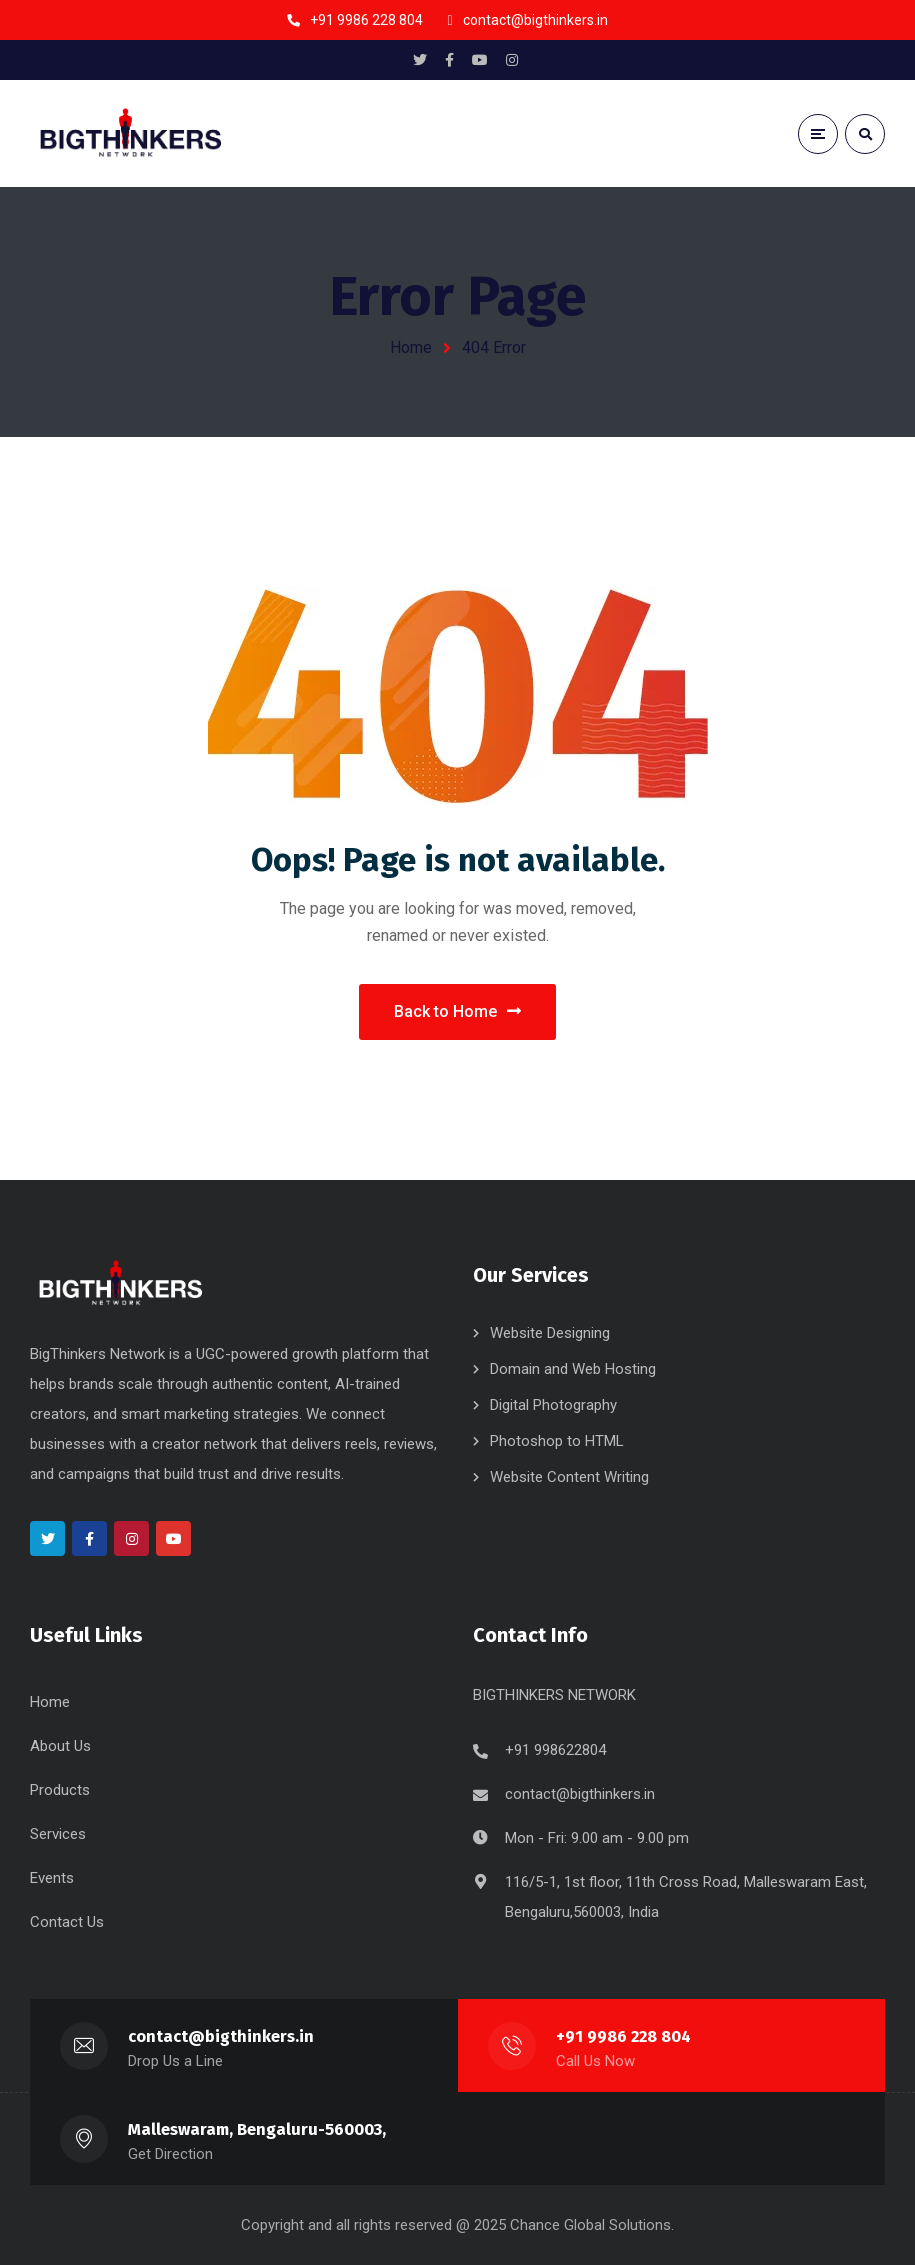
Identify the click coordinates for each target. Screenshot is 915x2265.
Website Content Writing (569, 1477)
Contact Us (67, 1922)
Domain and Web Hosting (573, 1369)
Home (411, 347)
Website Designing (550, 1333)
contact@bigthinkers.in (580, 1794)
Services (58, 1834)
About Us (60, 1746)
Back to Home (457, 1011)
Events (52, 1878)
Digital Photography (553, 1405)
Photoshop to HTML (557, 1441)
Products (60, 1790)
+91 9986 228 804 (624, 2036)
